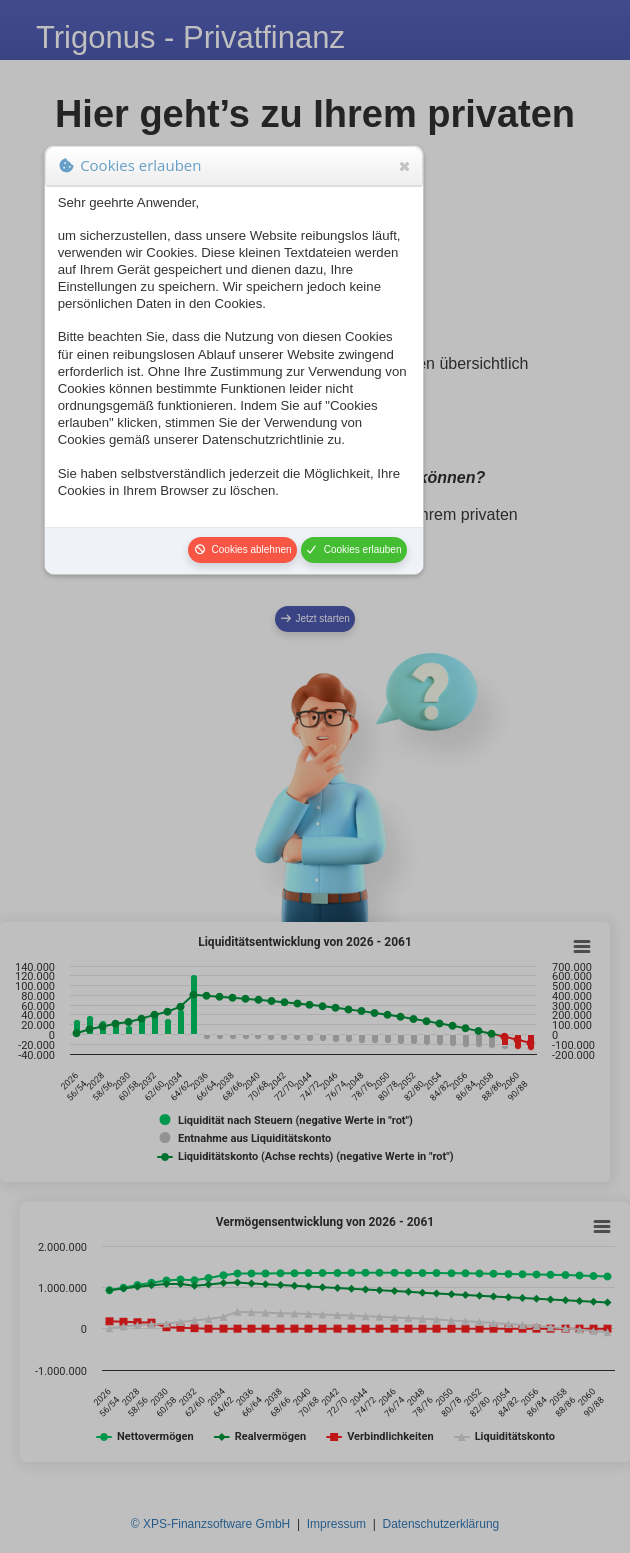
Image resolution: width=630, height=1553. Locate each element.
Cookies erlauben (354, 549)
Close (403, 165)
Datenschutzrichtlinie (263, 439)
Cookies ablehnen (242, 549)
